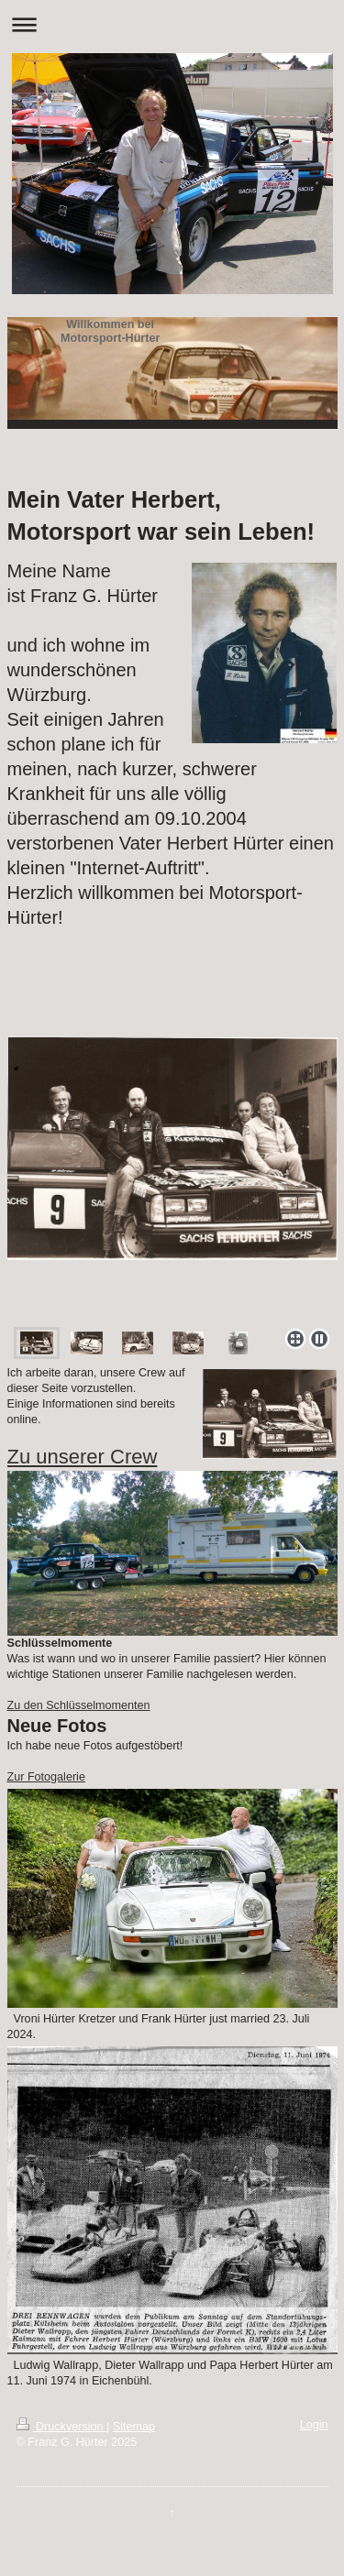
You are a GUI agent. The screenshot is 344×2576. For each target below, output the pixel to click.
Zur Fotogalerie (46, 1776)
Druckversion (61, 2426)
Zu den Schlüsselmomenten (78, 1705)
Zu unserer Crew (82, 1456)
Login (314, 2424)
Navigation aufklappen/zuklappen (172, 24)
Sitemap (134, 2426)
